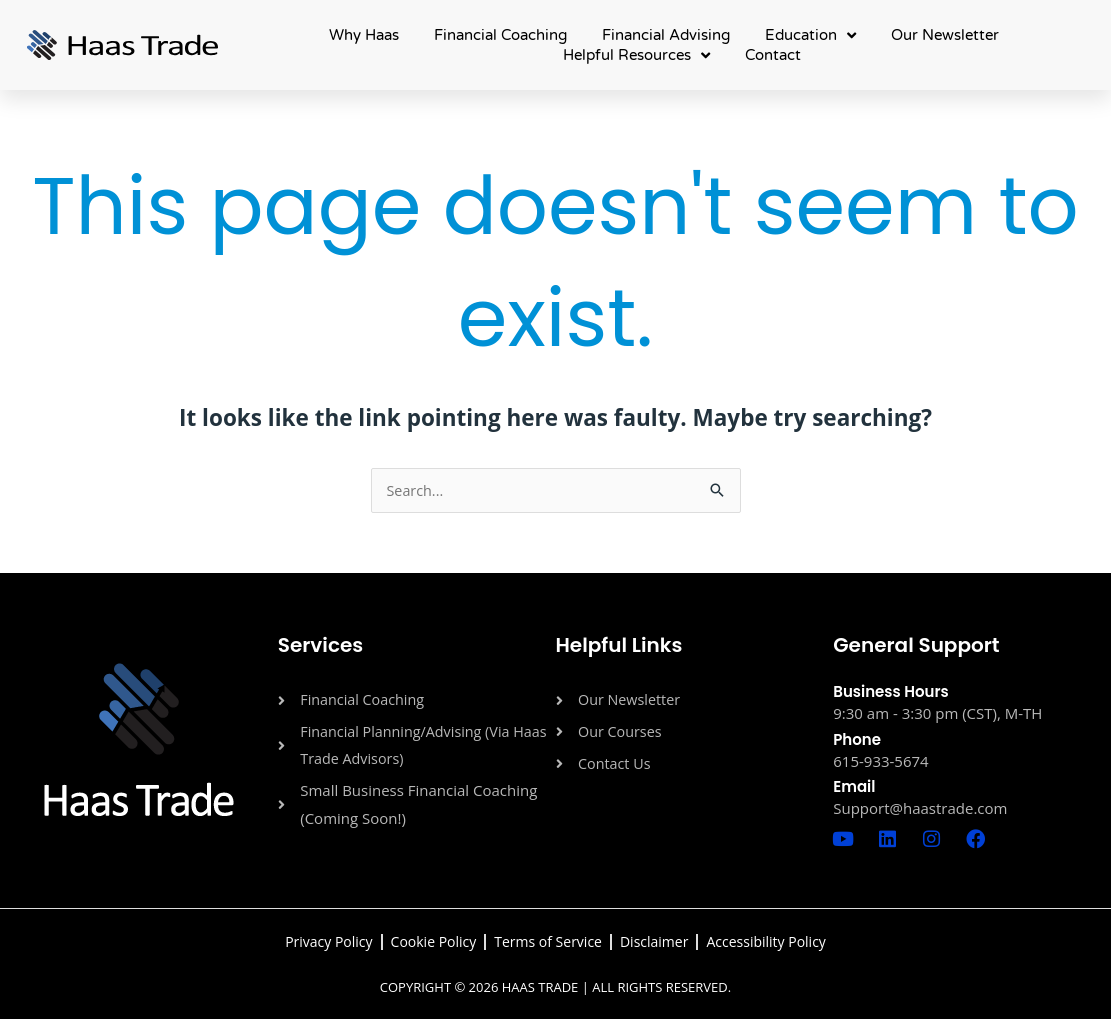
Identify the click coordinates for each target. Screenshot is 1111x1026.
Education (810, 35)
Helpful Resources (636, 55)
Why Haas (364, 35)
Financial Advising (666, 35)
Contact (773, 55)
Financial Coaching (500, 35)
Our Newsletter (945, 35)
